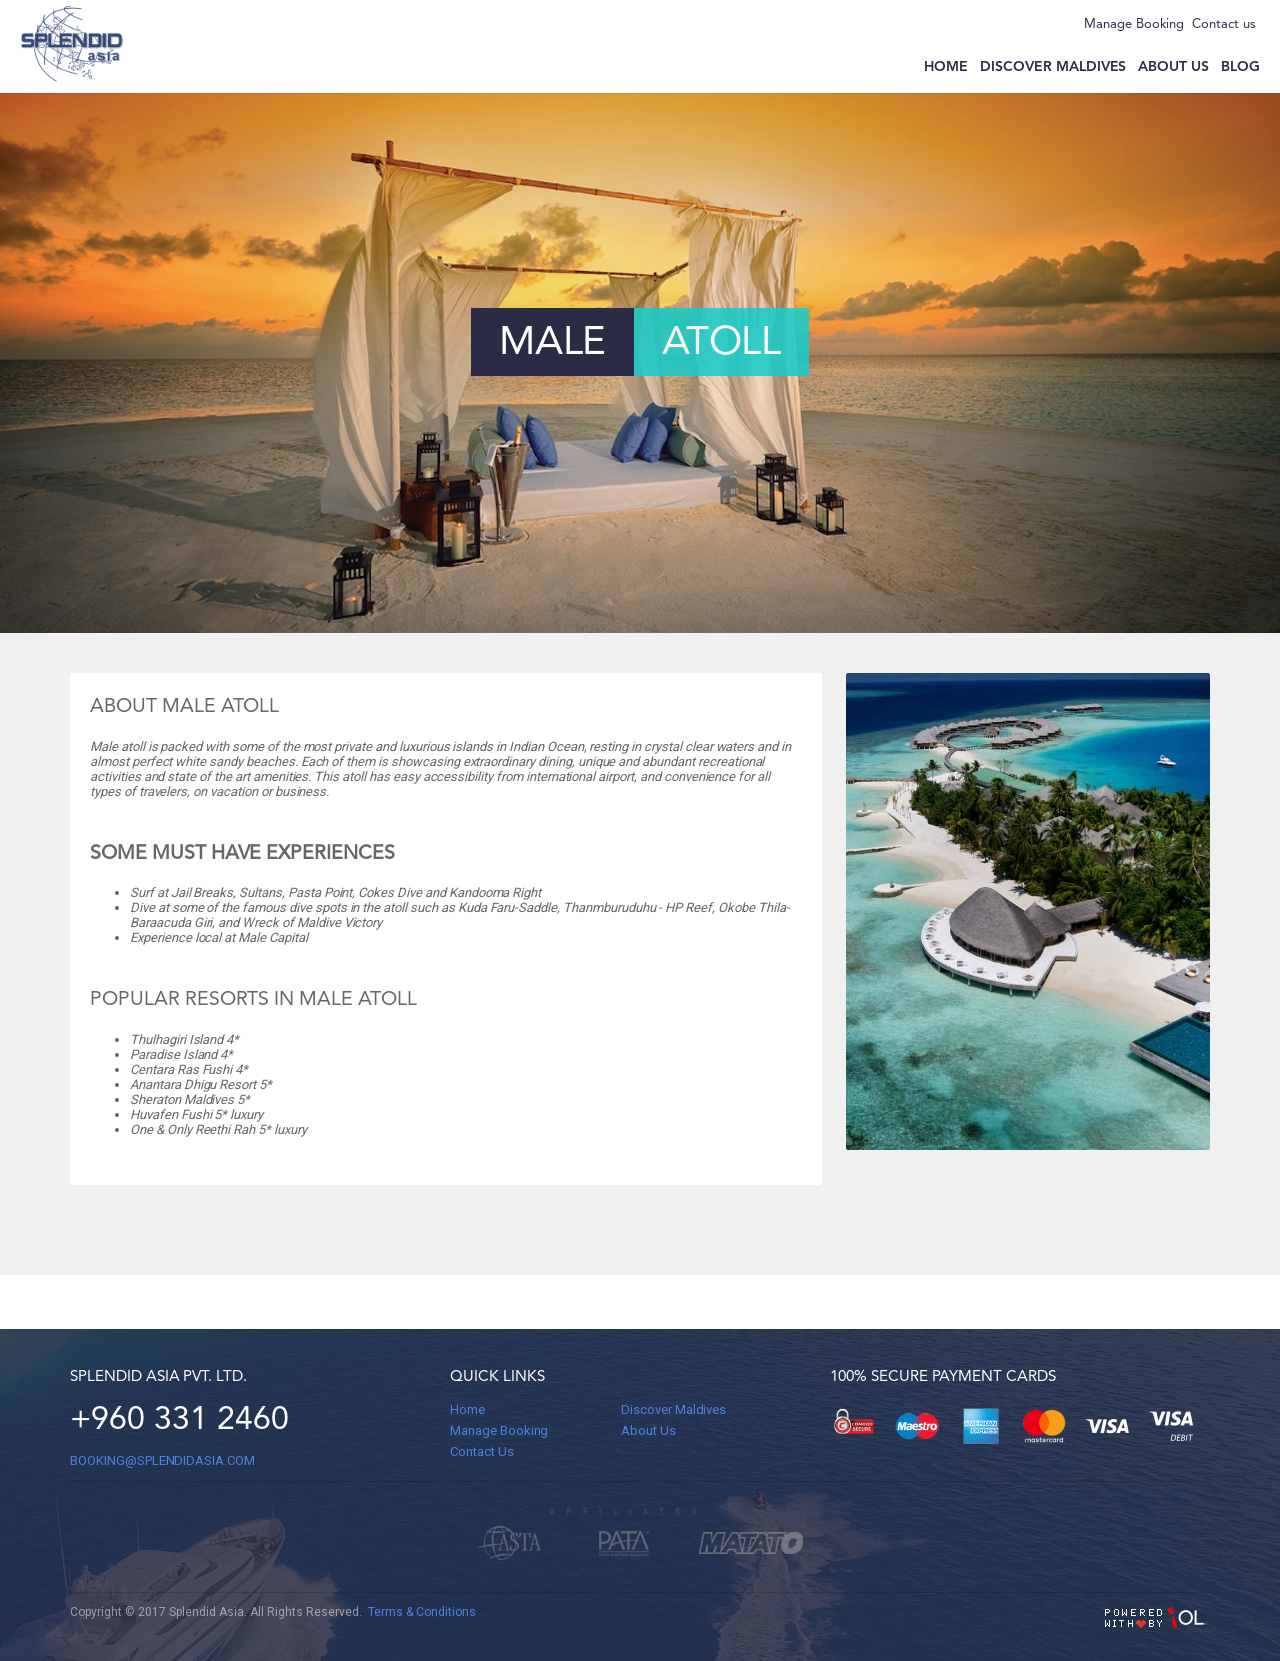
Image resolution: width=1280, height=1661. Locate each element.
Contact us (1224, 24)
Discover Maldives (1053, 67)
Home (946, 67)
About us (1173, 67)
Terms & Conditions (422, 1612)
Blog (1240, 67)
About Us (648, 1430)
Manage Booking (1134, 24)
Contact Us (482, 1451)
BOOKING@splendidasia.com (162, 1460)
